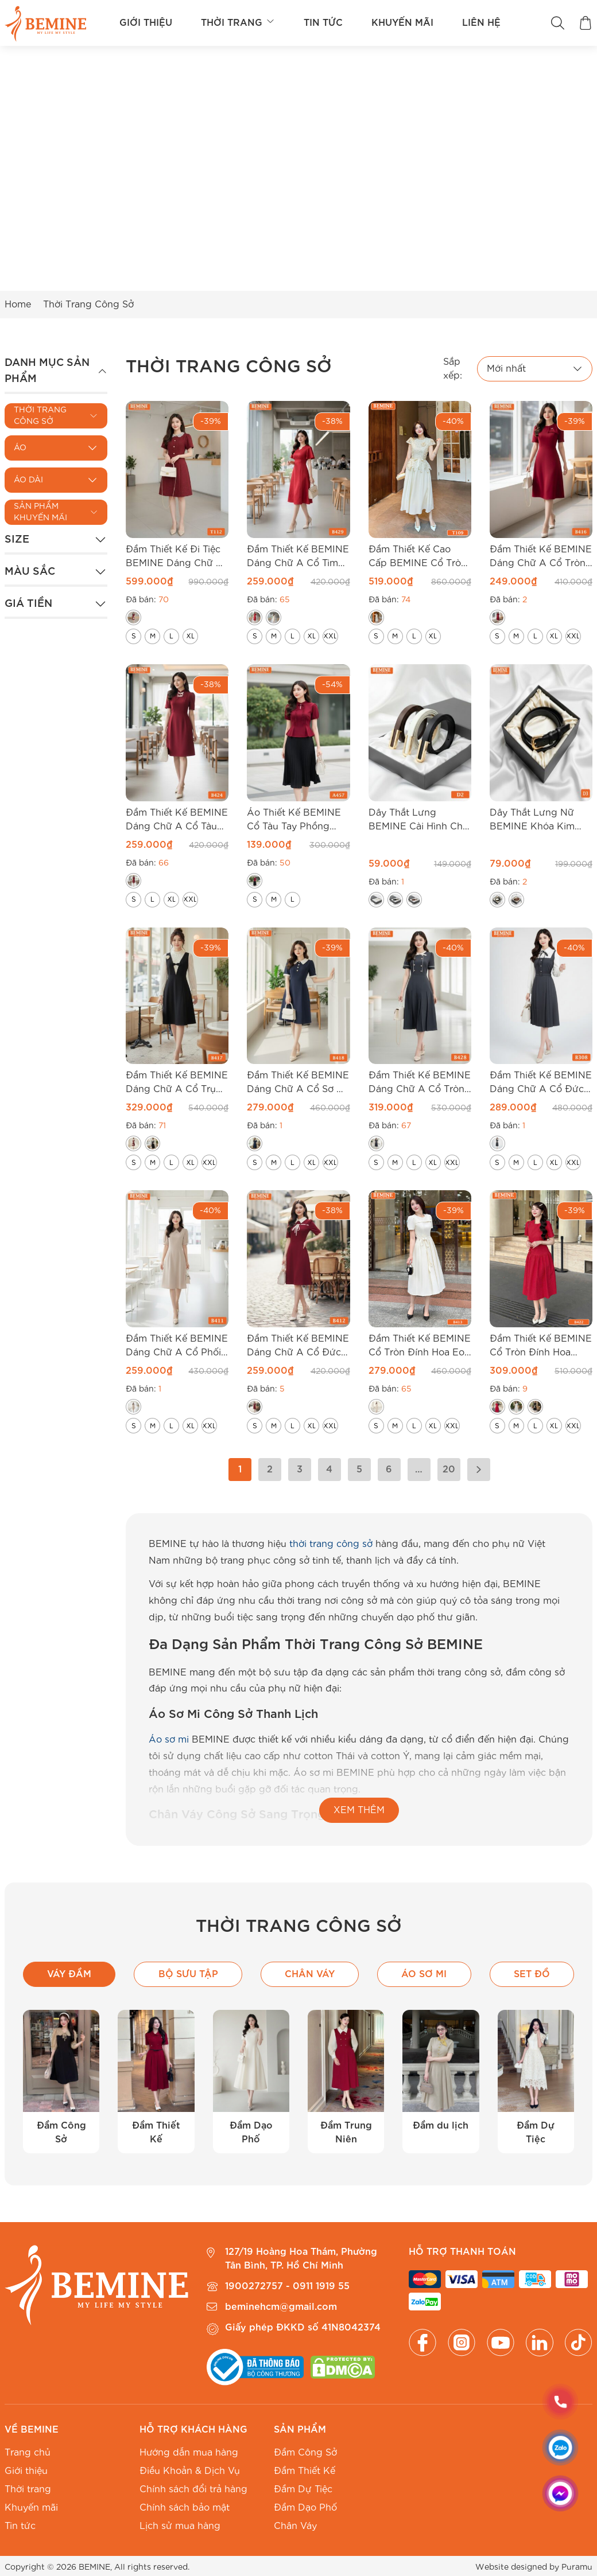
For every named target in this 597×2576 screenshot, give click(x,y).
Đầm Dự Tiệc (303, 2489)
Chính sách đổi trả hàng (193, 2489)
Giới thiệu (145, 23)
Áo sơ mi (169, 1740)
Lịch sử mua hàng (179, 2526)
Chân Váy (295, 2526)
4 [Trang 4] (329, 1469)
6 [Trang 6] (389, 1469)
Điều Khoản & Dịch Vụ (189, 2471)
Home (18, 304)
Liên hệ (481, 23)
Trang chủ (28, 2453)
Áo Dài (28, 480)
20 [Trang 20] (449, 1469)
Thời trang (238, 22)
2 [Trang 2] (270, 1469)
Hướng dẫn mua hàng (188, 2453)
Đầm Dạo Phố (305, 2508)
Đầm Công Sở (305, 2453)
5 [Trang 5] (359, 1469)
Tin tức (323, 23)
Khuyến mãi (402, 23)
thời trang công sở (331, 1544)
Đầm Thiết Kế (304, 2471)
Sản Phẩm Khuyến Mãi (40, 512)
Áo (20, 448)
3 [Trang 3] (300, 1469)
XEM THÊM (359, 1810)
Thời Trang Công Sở (40, 415)
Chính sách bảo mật (184, 2508)
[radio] (133, 617)
